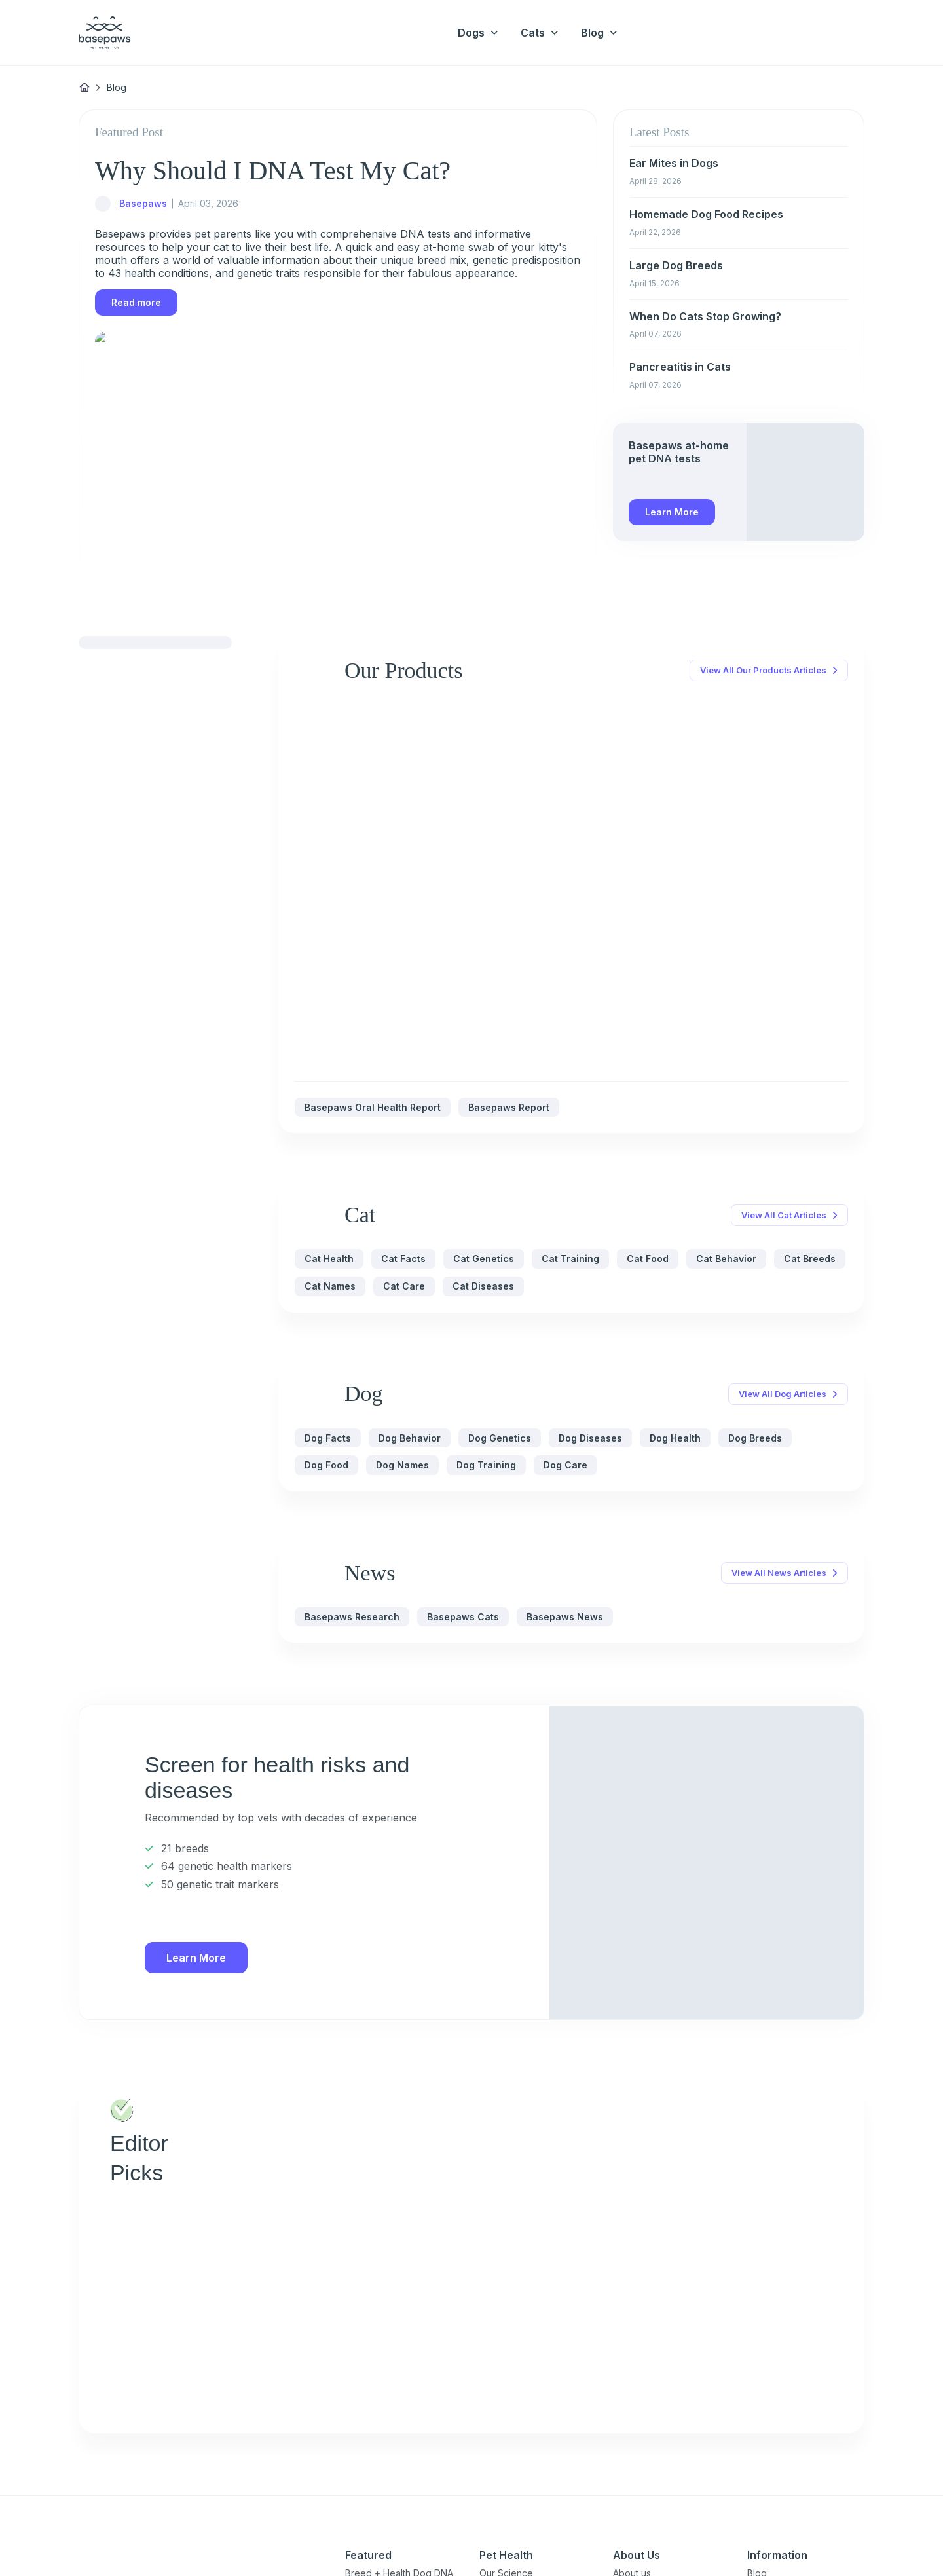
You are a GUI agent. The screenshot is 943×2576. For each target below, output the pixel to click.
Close (155, 2539)
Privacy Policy (72, 2539)
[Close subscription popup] (188, 2489)
